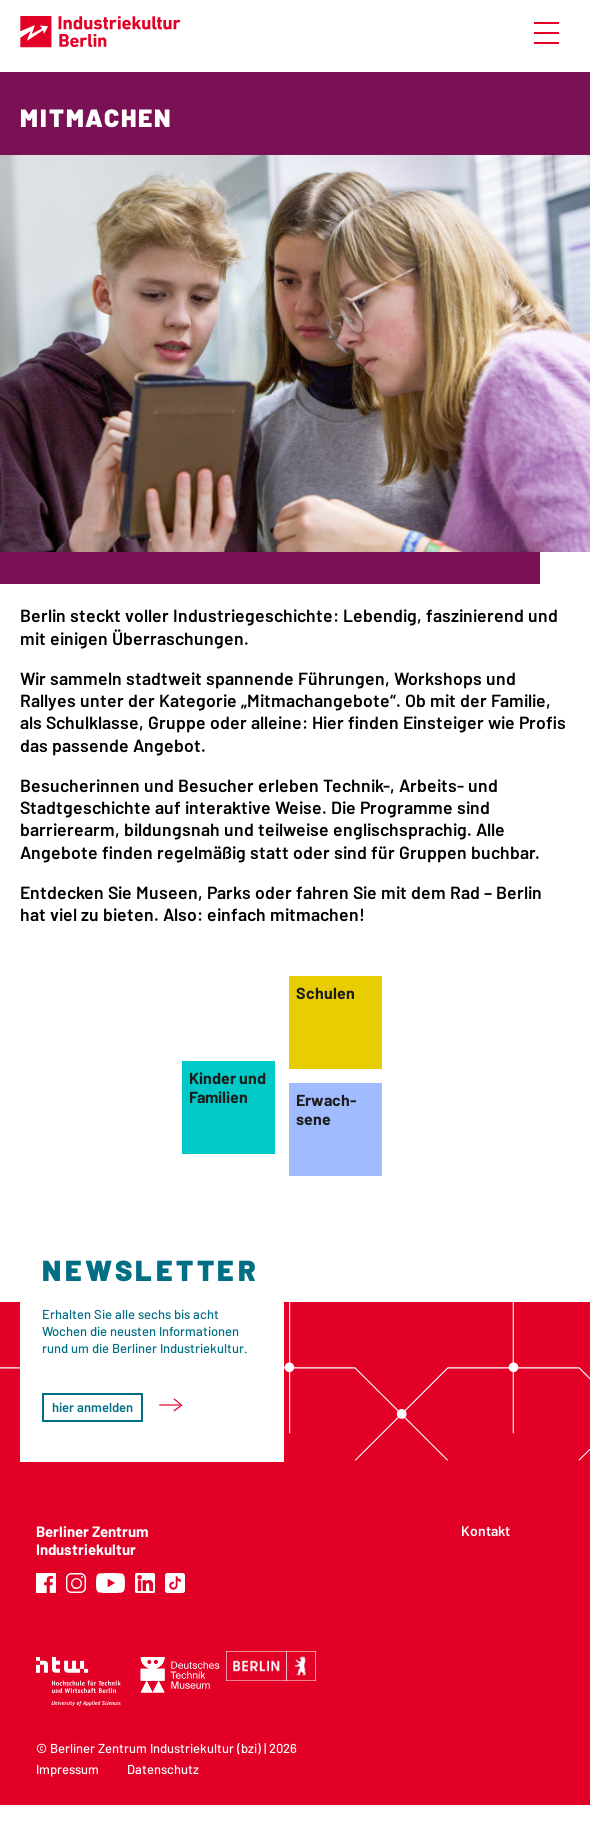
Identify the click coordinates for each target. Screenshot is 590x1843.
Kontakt (485, 1530)
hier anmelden (92, 1407)
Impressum (67, 1769)
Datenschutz (163, 1769)
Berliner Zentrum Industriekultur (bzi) (155, 1748)
